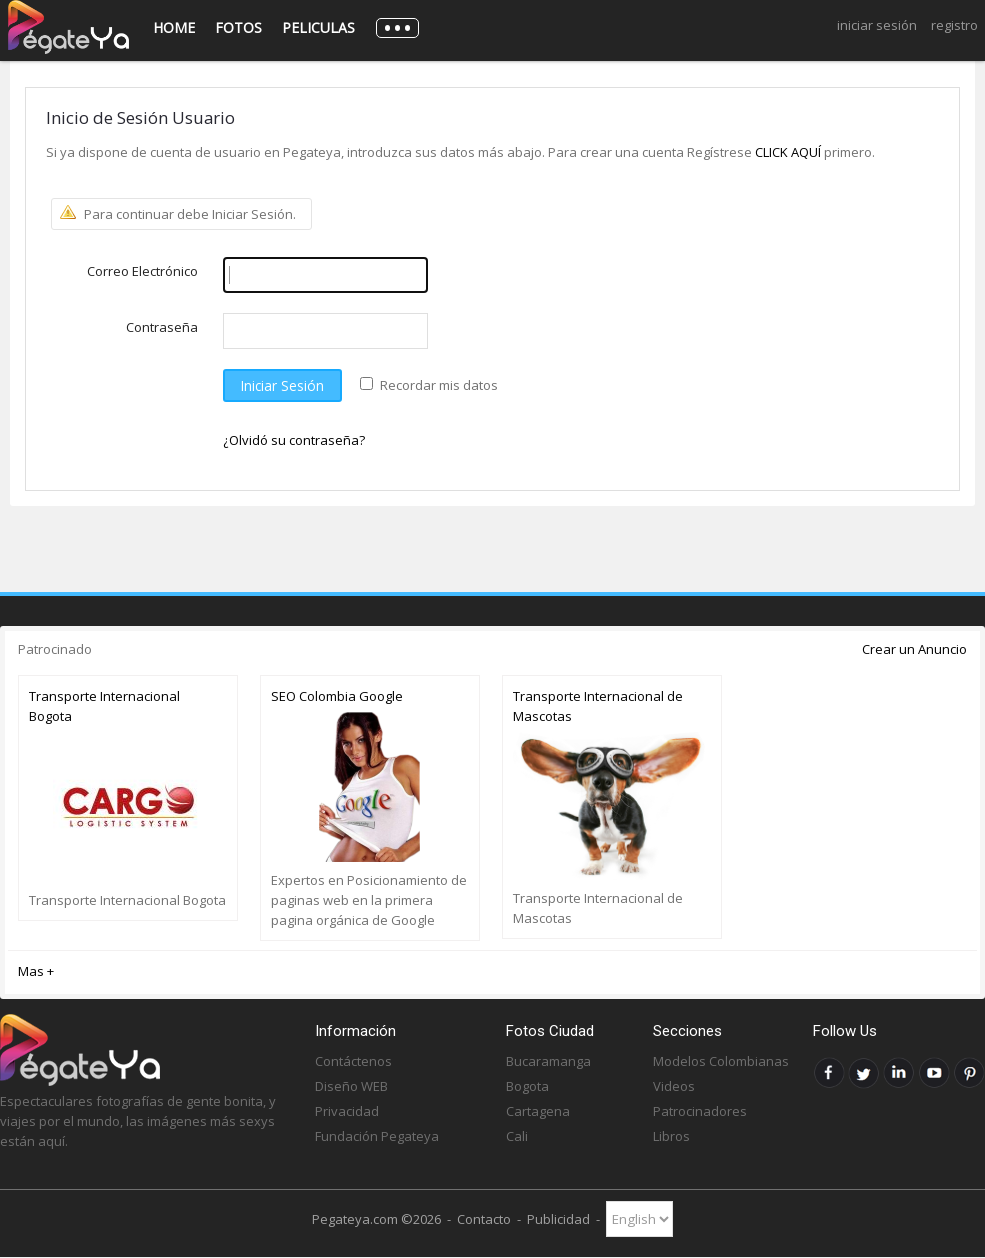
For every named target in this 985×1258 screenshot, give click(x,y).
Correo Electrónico (142, 271)
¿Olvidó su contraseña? (294, 440)
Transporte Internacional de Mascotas (598, 706)
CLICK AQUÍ (789, 152)
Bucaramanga (548, 1061)
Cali (517, 1136)
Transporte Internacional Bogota (104, 706)
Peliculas (318, 27)
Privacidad (347, 1111)
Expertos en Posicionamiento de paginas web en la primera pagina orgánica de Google (369, 900)
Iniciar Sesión (877, 25)
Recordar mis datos (439, 385)
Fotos (238, 27)
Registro (954, 25)
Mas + (36, 971)
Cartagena (538, 1111)
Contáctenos (353, 1061)
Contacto (484, 1219)
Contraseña (162, 327)
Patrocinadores (700, 1111)
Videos (674, 1086)
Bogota (527, 1086)
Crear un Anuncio (914, 649)
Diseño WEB (351, 1086)
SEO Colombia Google (337, 696)
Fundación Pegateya (377, 1136)
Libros (671, 1136)
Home (174, 27)
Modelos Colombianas (721, 1061)
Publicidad (558, 1219)
